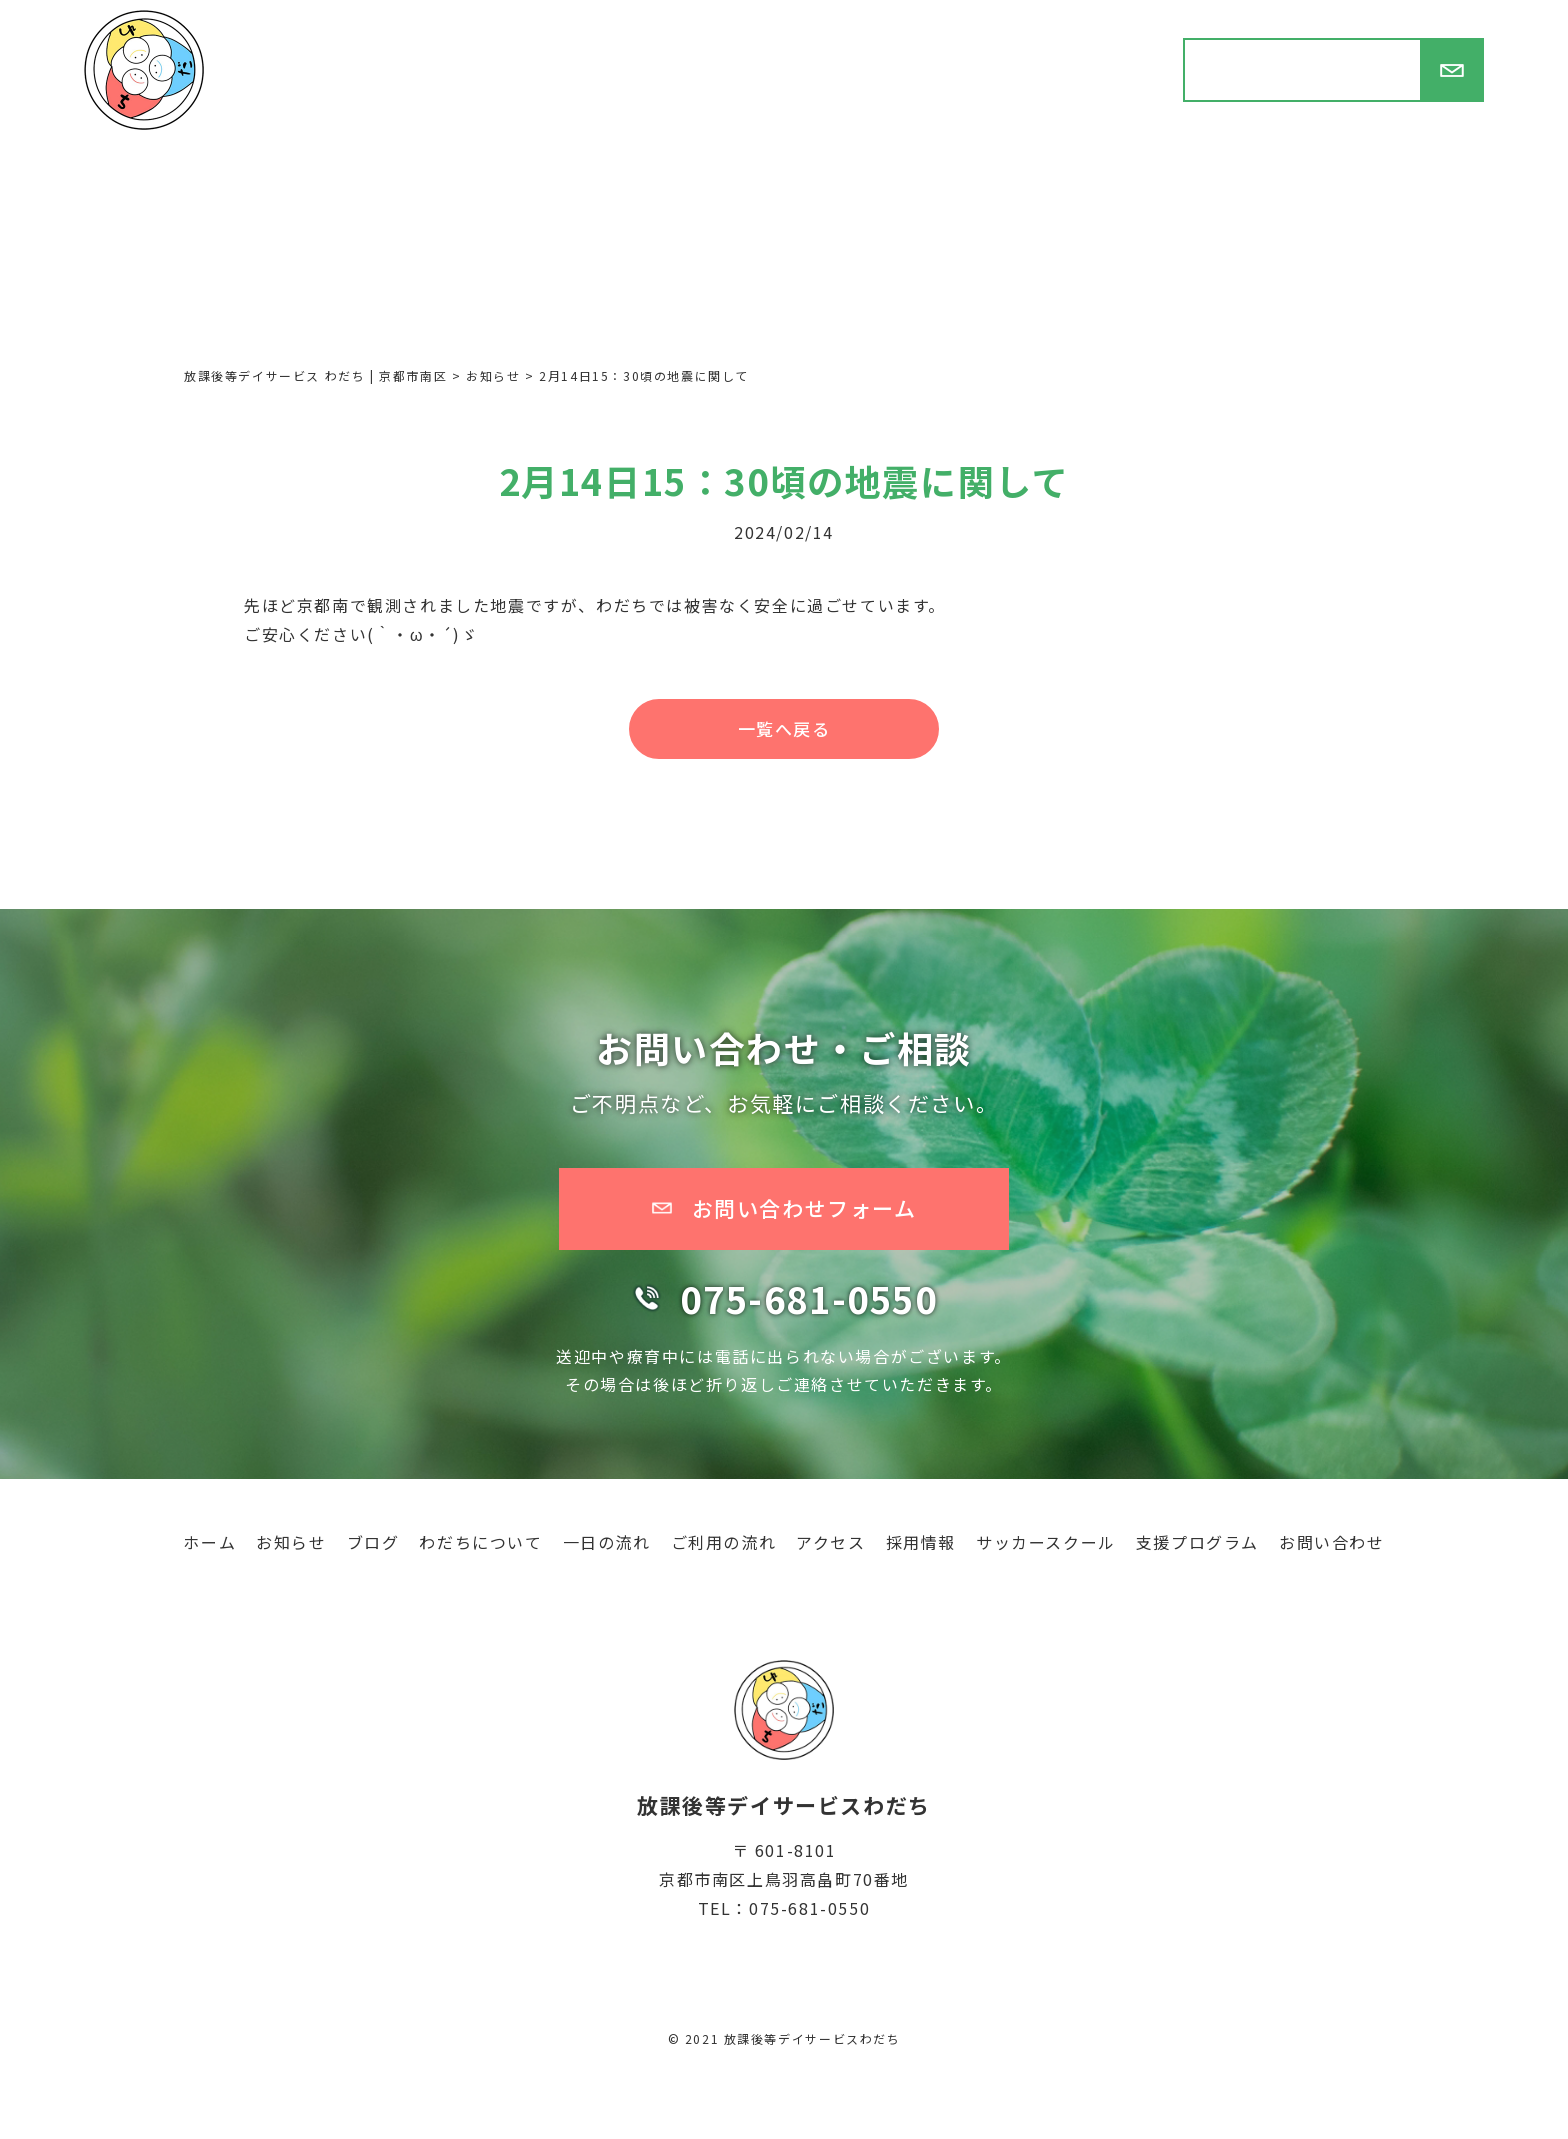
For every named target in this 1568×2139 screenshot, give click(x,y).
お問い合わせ (1332, 1542)
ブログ (373, 1542)
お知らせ (291, 1542)
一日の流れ (607, 1542)
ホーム (209, 1542)
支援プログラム (1197, 1542)
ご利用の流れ (724, 1542)
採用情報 (921, 1542)
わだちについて (480, 1542)
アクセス (830, 1542)
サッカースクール (1046, 1542)
